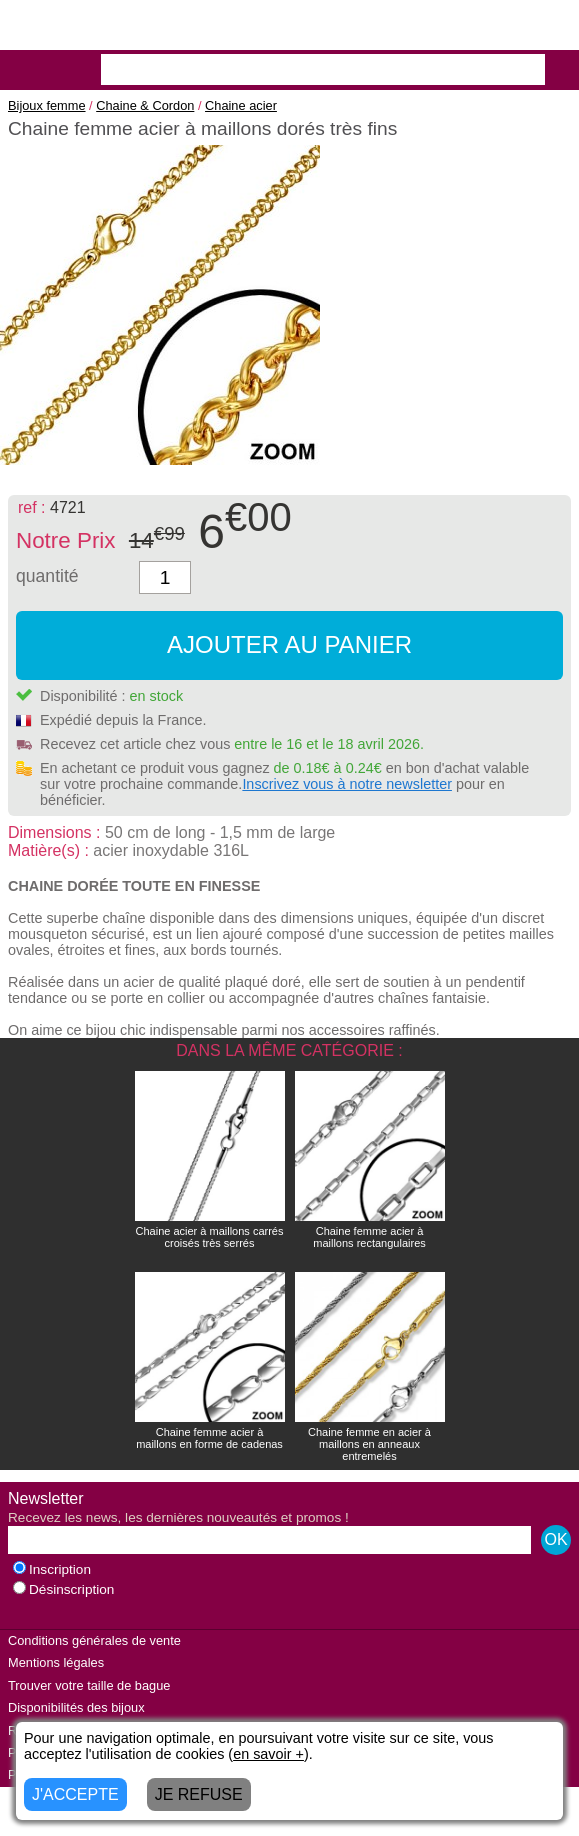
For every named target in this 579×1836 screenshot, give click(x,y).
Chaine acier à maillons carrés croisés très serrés (210, 1237)
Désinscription (63, 1589)
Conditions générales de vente (94, 1640)
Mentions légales (56, 1662)
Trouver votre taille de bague (89, 1685)
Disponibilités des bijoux (76, 1707)
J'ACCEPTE (75, 1794)
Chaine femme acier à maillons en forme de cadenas (209, 1438)
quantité (47, 576)
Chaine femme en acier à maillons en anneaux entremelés (369, 1444)
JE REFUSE (199, 1794)
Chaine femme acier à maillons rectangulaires (369, 1237)
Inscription (52, 1569)
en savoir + (268, 1754)
